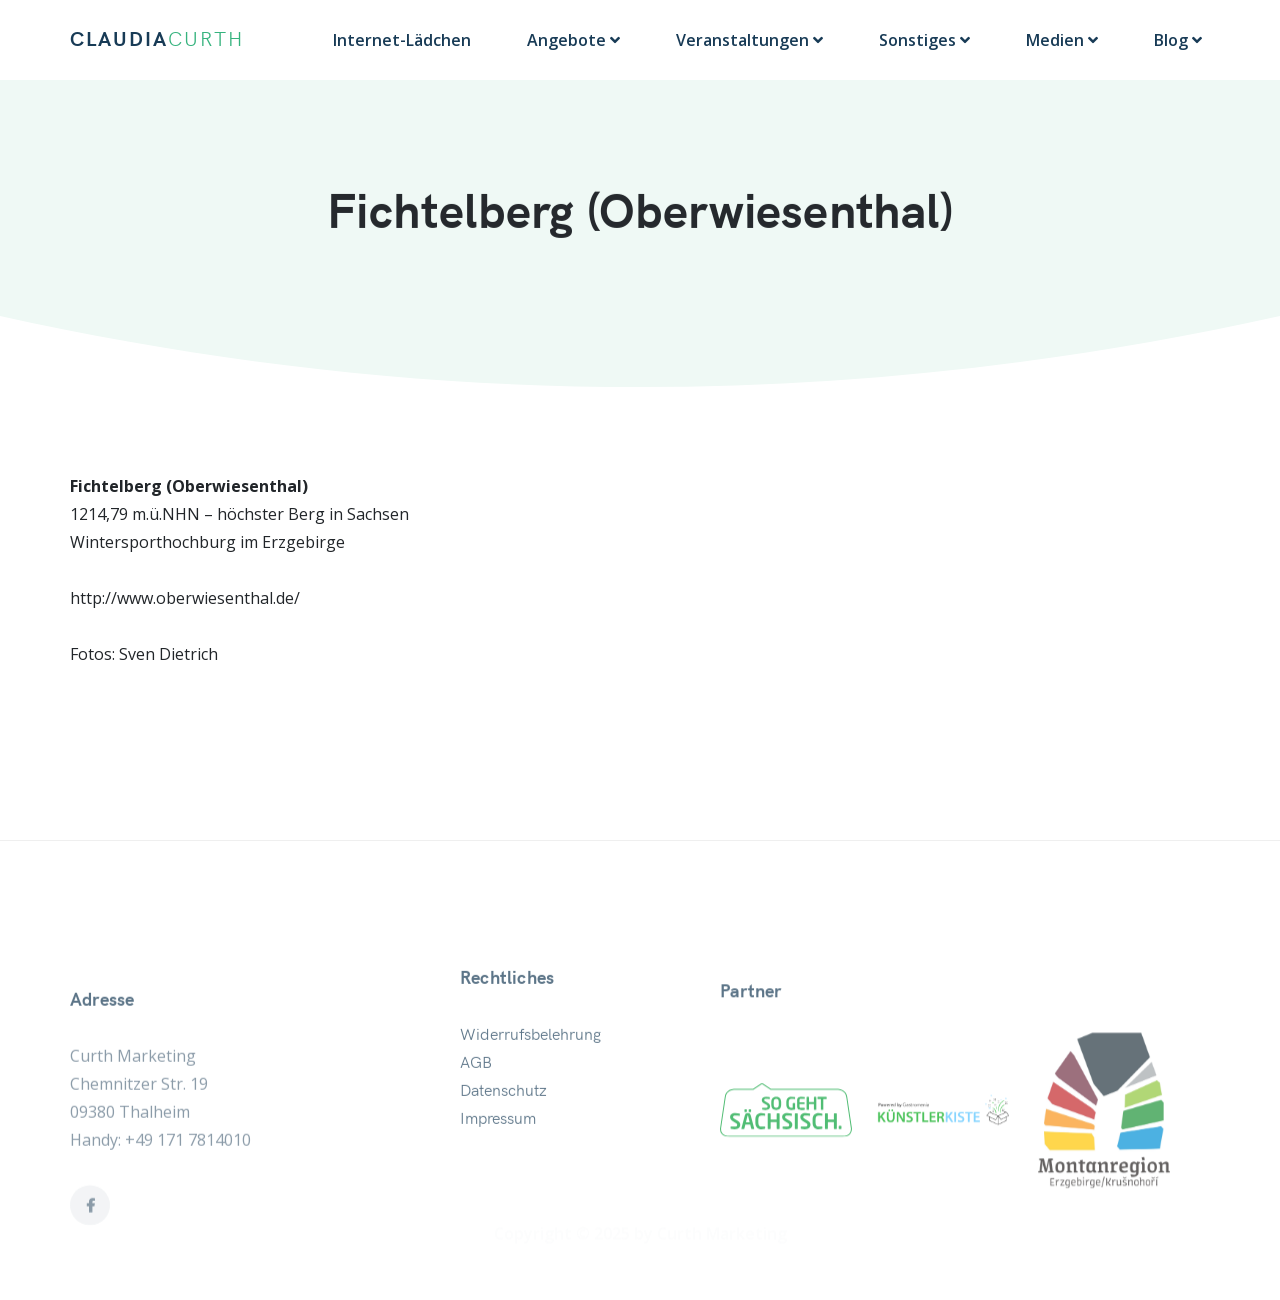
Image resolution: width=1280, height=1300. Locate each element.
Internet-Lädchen (402, 40)
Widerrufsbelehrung (530, 1066)
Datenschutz (503, 1122)
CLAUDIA (157, 40)
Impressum (498, 1150)
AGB (476, 1094)
